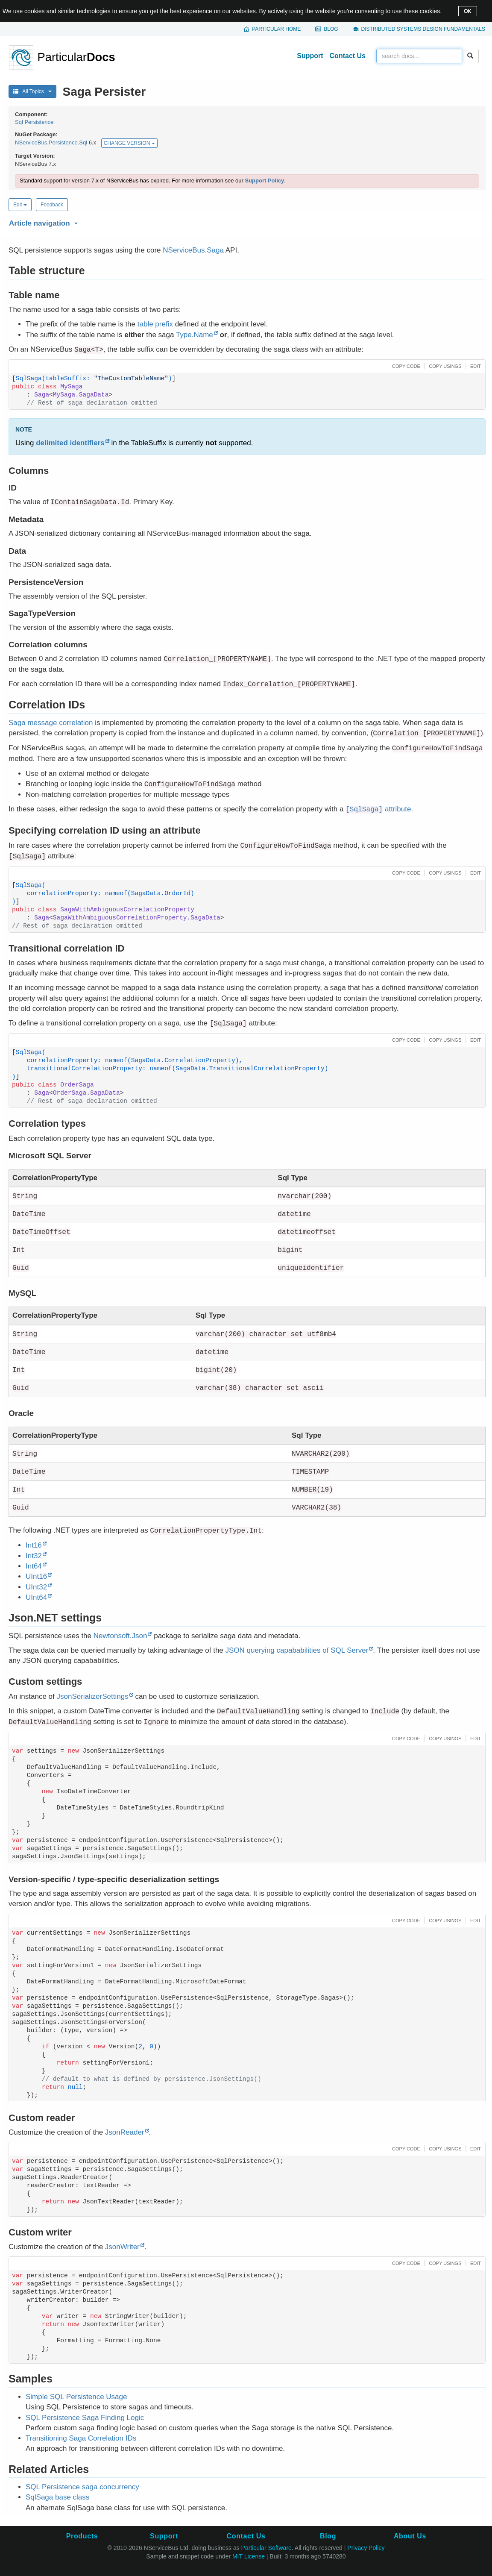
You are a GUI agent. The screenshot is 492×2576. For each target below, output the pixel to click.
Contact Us (348, 55)
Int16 (34, 1545)
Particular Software (266, 2547)
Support (310, 55)
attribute (378, 809)
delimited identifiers (70, 443)
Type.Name (194, 335)
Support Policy (264, 180)
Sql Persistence (34, 122)
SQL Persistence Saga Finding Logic (85, 2418)
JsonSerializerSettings (92, 1696)
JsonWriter (122, 2247)
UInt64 (36, 1597)
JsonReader (124, 2132)
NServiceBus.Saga (193, 250)
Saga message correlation (51, 723)
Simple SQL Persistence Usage (76, 2397)
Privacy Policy (365, 2547)
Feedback (52, 205)
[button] (246, 221)
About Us (410, 2536)
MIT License (248, 2556)
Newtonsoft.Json (120, 1636)
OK (467, 11)
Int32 (34, 1556)
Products (82, 2536)
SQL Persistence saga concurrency (82, 2487)
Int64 (34, 1566)
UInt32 (36, 1587)
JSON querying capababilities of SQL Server (297, 1650)
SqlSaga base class (57, 2497)
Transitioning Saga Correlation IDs (81, 2438)
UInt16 (36, 1576)
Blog (331, 29)
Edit (20, 205)
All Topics (32, 91)
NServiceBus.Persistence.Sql (51, 143)
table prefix (155, 324)
